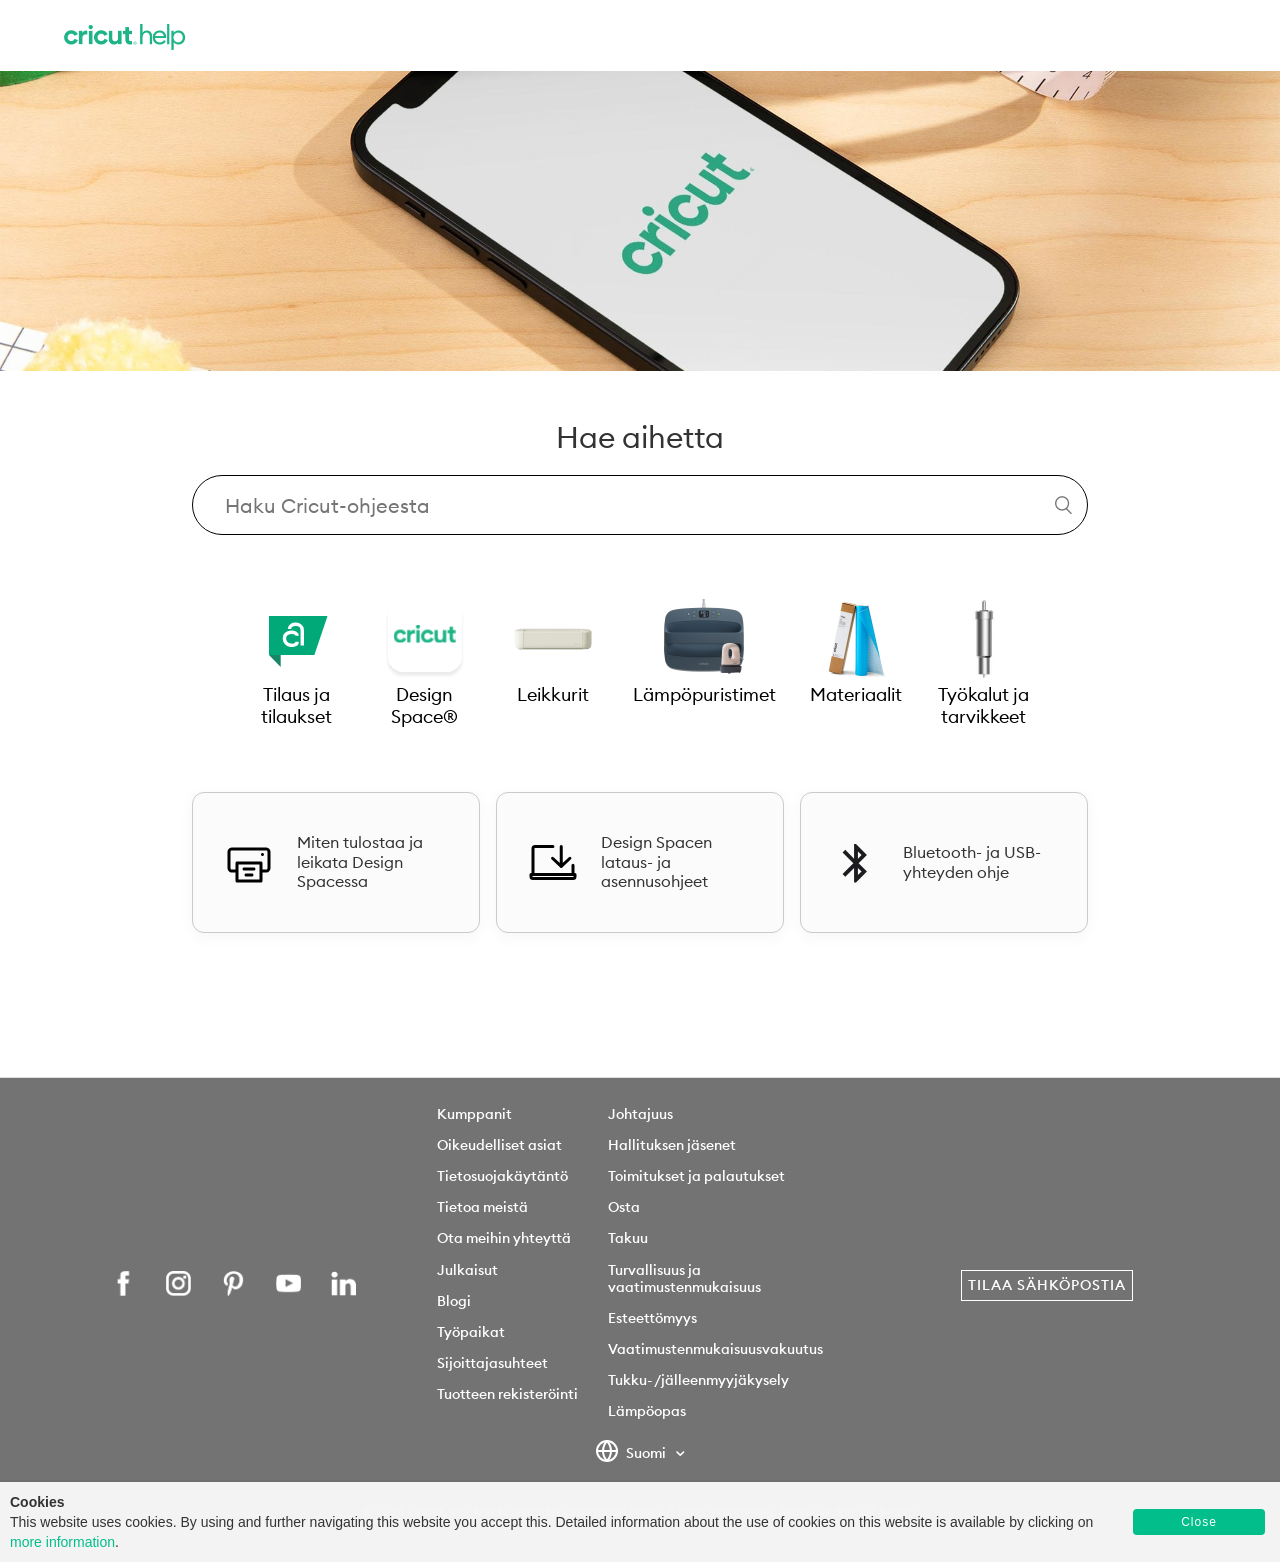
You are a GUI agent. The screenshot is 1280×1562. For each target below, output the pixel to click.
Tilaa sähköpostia (1047, 1285)
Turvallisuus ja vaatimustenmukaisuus (684, 1278)
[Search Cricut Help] (640, 505)
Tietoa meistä (482, 1207)
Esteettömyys (652, 1318)
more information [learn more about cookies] (62, 1542)
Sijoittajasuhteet (492, 1363)
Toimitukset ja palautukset (696, 1176)
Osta (624, 1207)
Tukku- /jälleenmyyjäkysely (698, 1380)
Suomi (632, 1454)
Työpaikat (471, 1332)
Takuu (628, 1238)
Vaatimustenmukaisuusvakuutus (715, 1349)
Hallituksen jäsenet (672, 1145)
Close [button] (1199, 1522)
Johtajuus (640, 1114)
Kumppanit (474, 1114)
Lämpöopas (647, 1411)
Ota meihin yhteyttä (504, 1238)
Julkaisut (467, 1270)
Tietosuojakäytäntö (502, 1176)
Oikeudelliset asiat (499, 1145)
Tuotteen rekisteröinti (507, 1394)
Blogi (454, 1301)
